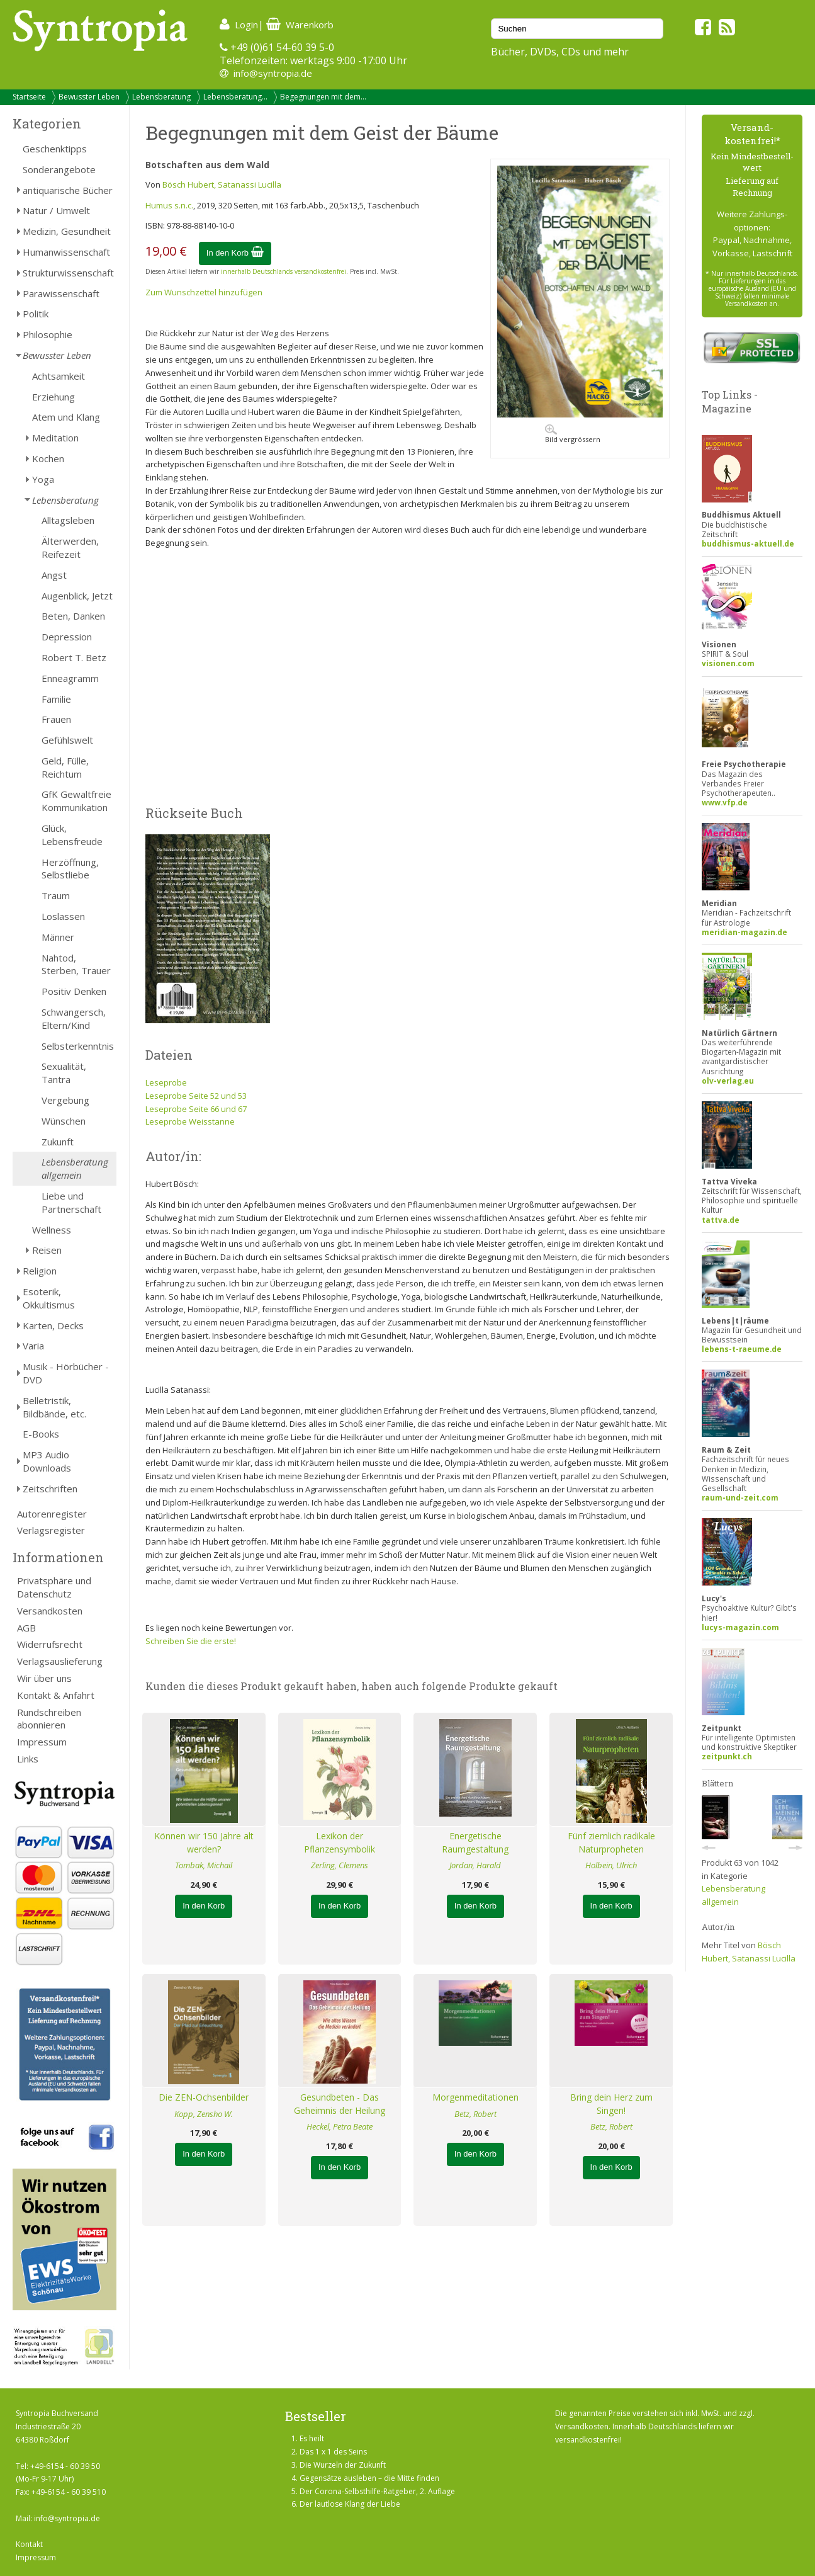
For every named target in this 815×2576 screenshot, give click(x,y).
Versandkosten (49, 1610)
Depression (67, 636)
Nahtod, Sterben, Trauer (76, 964)
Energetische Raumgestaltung (475, 1842)
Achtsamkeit (58, 376)
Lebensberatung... (235, 96)
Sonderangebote (59, 169)
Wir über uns (44, 1678)
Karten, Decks (53, 1325)
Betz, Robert (475, 2113)
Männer (58, 937)
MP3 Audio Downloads (47, 1461)
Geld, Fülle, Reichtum (65, 767)
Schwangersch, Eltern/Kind (74, 1018)
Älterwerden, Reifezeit (70, 547)
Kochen (48, 458)
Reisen (47, 1250)
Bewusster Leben (89, 96)
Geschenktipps (55, 148)
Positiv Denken (74, 991)
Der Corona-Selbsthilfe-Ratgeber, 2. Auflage (377, 2491)
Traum (56, 895)
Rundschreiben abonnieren (49, 1719)
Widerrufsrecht (49, 1644)
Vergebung (65, 1100)
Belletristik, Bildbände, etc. (54, 1407)
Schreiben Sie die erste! (190, 1641)
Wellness (51, 1229)
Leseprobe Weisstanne (190, 1121)
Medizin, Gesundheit (67, 231)
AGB (26, 1627)
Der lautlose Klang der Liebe (350, 2504)
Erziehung (53, 396)
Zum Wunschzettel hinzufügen (203, 292)
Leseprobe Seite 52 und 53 (196, 1095)
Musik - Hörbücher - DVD (66, 1373)
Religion (40, 1270)
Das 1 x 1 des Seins (333, 2451)
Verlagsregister (51, 1530)
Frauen (56, 719)
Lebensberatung (161, 96)
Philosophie (47, 334)
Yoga (43, 479)
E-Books (41, 1433)
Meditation (55, 437)
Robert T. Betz (74, 657)
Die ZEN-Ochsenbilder (204, 2097)
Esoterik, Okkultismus (49, 1298)
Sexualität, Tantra (64, 1073)
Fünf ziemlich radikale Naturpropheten (611, 1842)
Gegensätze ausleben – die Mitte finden (369, 2478)
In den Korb (235, 253)
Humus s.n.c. (169, 205)
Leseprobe (166, 1082)
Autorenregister (52, 1513)
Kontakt (29, 2544)
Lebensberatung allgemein (75, 1168)
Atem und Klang (66, 417)
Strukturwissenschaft (68, 272)
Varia (33, 1345)
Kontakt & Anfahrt (55, 1695)
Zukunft (58, 1141)
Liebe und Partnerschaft (71, 1202)
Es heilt (312, 2438)
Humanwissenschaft (66, 252)
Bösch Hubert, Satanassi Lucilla (221, 184)
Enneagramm (70, 678)
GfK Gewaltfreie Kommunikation (76, 801)
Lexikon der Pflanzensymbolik (339, 1842)
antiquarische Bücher (68, 190)
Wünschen (64, 1121)
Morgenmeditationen (475, 2097)
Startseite (29, 96)
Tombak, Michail (203, 1865)
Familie (56, 699)
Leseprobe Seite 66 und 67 (196, 1109)
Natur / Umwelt (56, 210)
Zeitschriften (50, 1488)
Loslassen (63, 916)
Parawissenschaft (61, 293)
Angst (54, 575)
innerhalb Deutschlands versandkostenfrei (283, 271)
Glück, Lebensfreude (72, 835)
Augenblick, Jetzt (77, 595)
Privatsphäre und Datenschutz (54, 1587)
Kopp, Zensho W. (203, 2113)
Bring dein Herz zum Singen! (611, 2103)
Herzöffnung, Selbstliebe (70, 869)
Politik (35, 313)
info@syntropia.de (272, 73)
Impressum (42, 1741)
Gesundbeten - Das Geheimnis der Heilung (339, 2103)
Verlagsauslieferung (60, 1661)
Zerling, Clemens (339, 1865)
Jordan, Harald (475, 1865)
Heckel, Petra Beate (339, 2126)
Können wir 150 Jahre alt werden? (204, 1842)
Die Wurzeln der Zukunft (343, 2465)
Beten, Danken (73, 616)
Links (27, 1758)
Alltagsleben (68, 520)
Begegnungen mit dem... (323, 96)
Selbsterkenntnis (78, 1046)
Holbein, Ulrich (611, 1865)
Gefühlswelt (67, 740)
